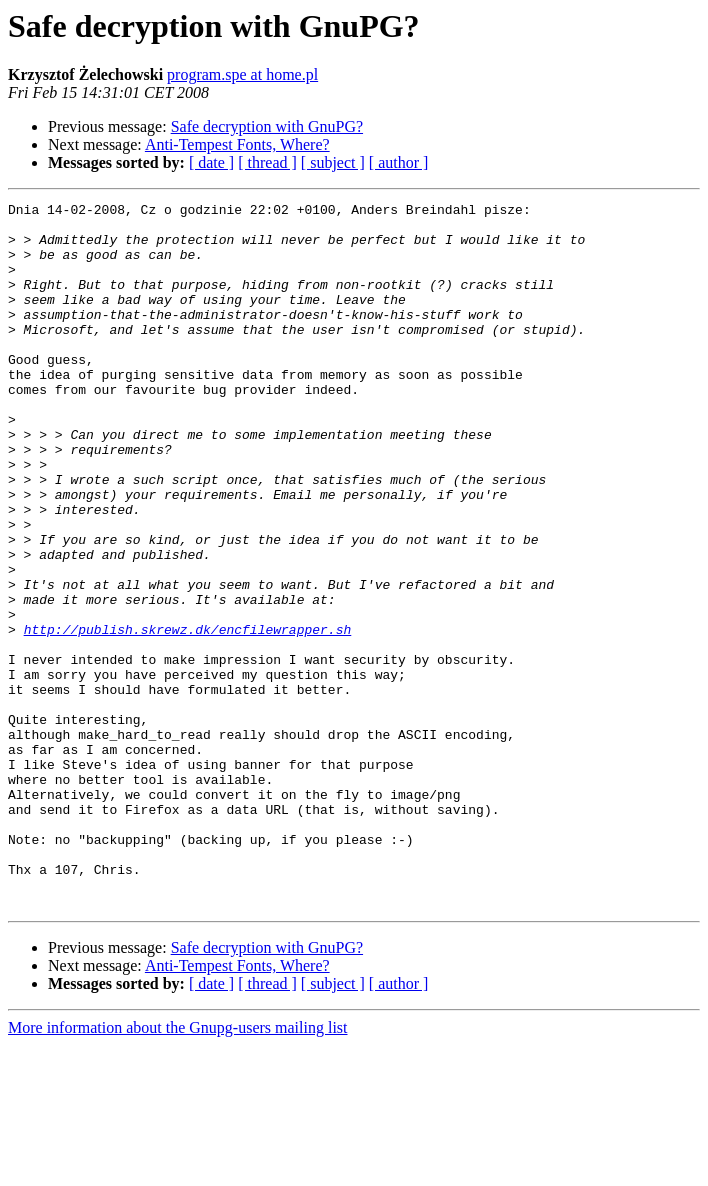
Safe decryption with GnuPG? (267, 126)
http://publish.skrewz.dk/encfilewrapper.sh (188, 716)
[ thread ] (267, 162)
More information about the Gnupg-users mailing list (178, 1168)
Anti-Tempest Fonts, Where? (237, 144)
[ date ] (211, 162)
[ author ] (399, 162)
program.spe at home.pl (242, 74)
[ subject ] (333, 162)
